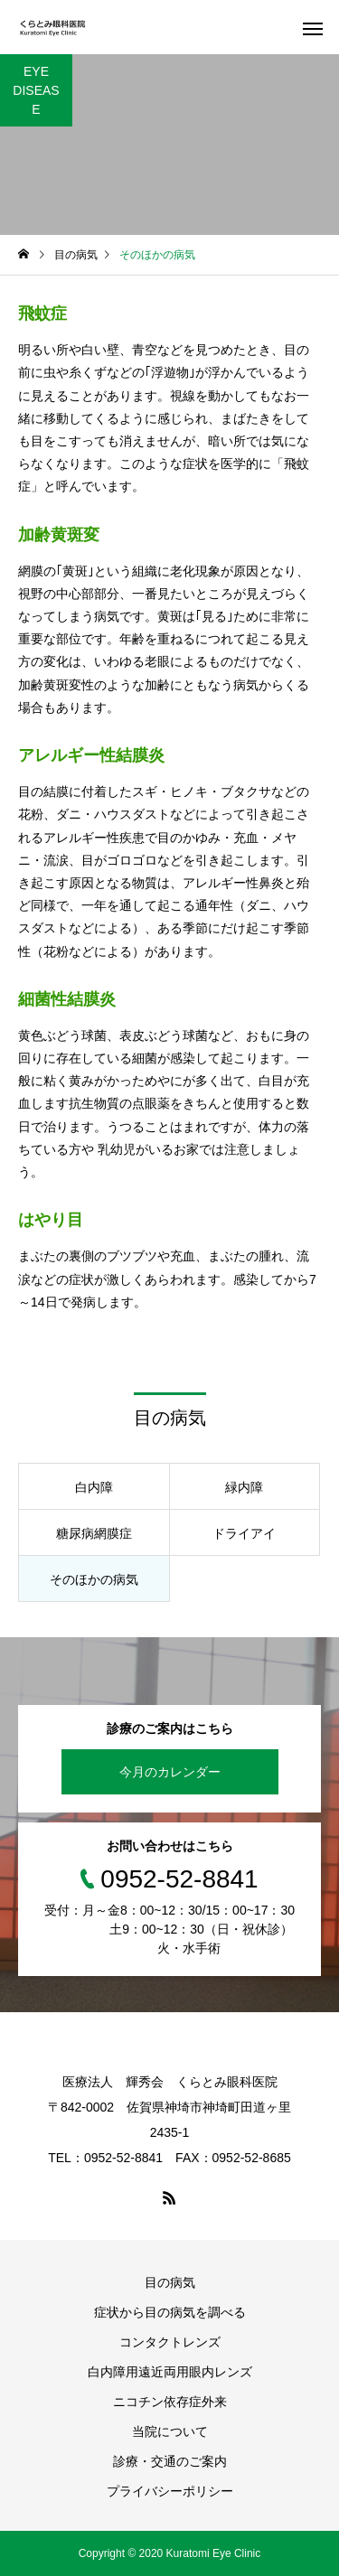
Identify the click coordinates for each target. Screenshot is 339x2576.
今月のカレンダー (170, 1772)
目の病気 (170, 2282)
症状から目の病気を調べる (170, 2312)
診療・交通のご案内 (170, 2461)
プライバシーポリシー (170, 2491)
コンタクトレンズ (170, 2342)
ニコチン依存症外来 (170, 2401)
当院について (170, 2431)
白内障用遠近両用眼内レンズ (170, 2372)
